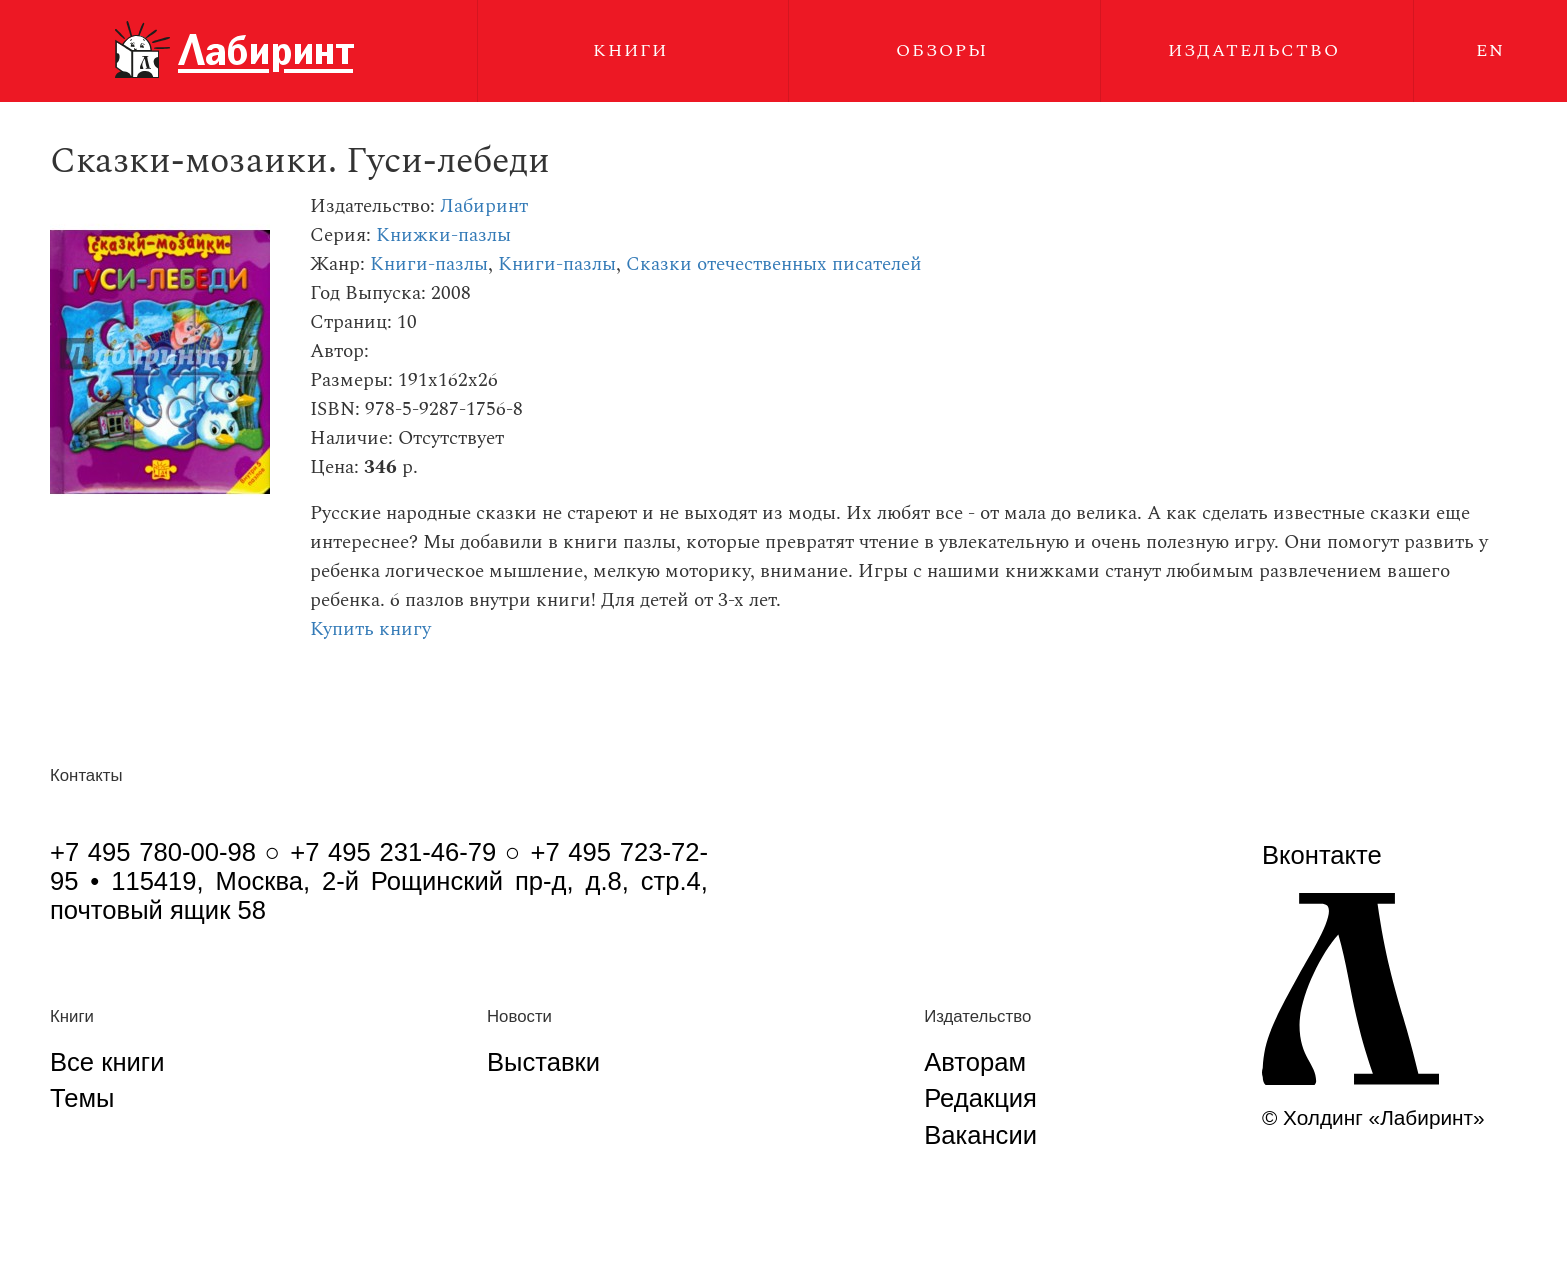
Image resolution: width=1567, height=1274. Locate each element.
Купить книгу (370, 629)
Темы (82, 1098)
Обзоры (942, 50)
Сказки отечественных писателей (774, 264)
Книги (630, 50)
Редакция (980, 1098)
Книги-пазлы (429, 264)
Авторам (975, 1062)
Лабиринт (484, 206)
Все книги (107, 1062)
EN (1490, 50)
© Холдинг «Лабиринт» (1373, 1117)
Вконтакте (1322, 855)
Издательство (1254, 50)
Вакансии (980, 1135)
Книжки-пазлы (443, 235)
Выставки (543, 1062)
